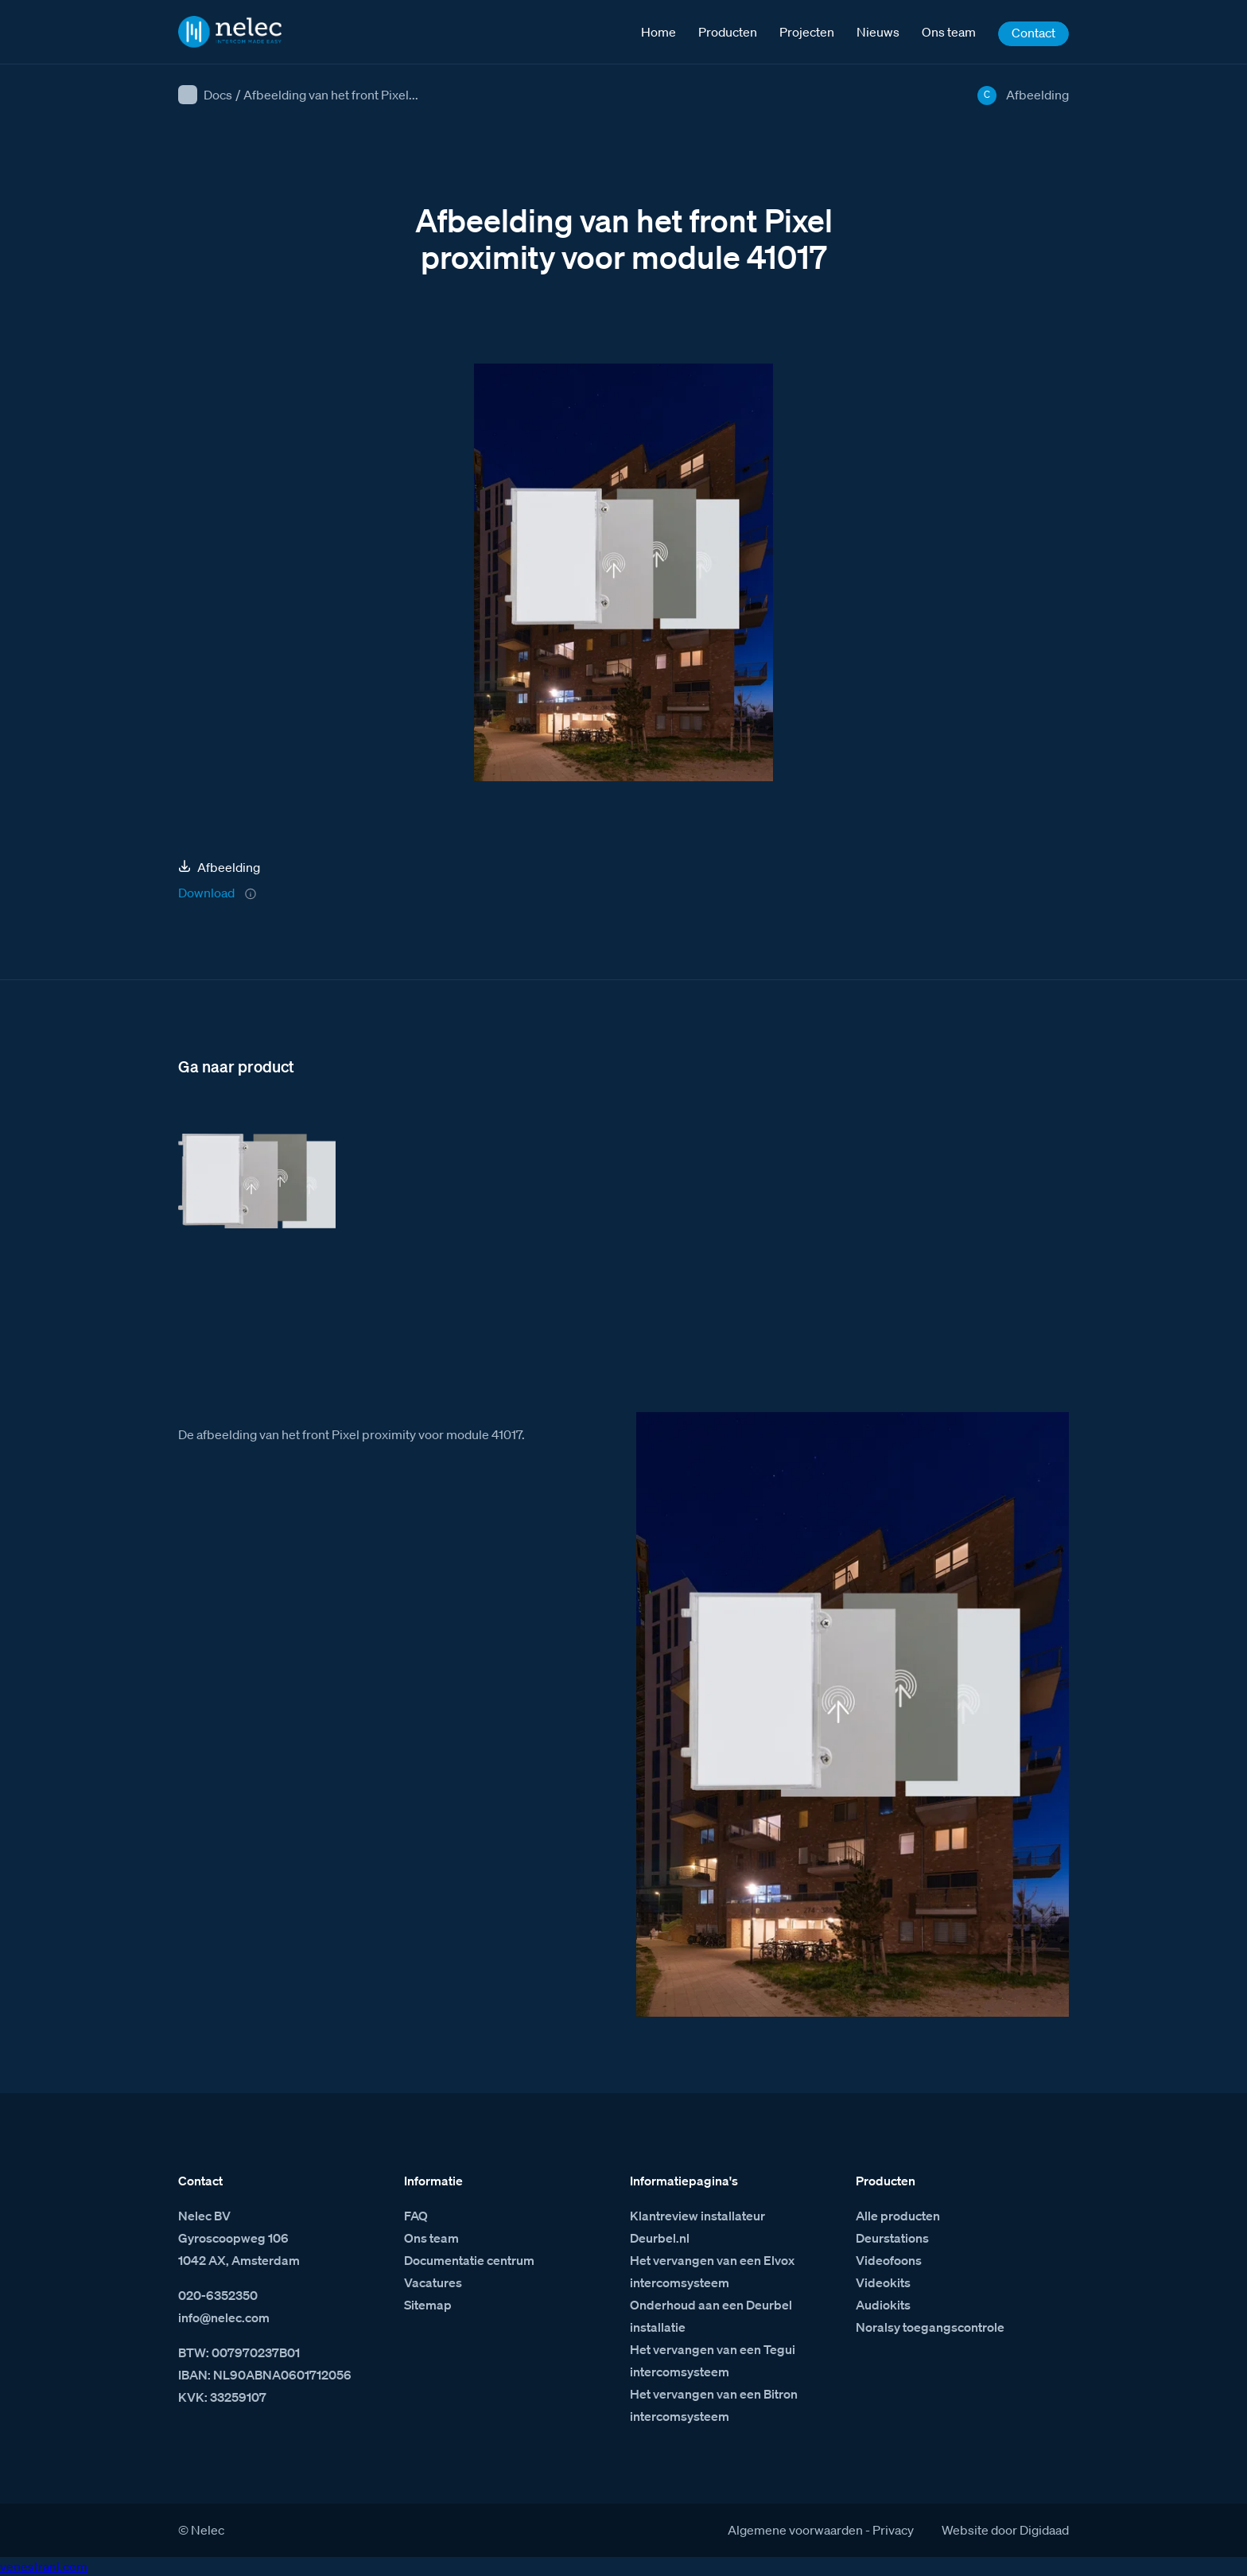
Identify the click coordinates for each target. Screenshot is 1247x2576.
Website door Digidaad (1005, 2530)
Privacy (893, 2530)
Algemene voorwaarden (795, 2530)
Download (206, 893)
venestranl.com (43, 2566)
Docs (218, 95)
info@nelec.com (224, 2317)
